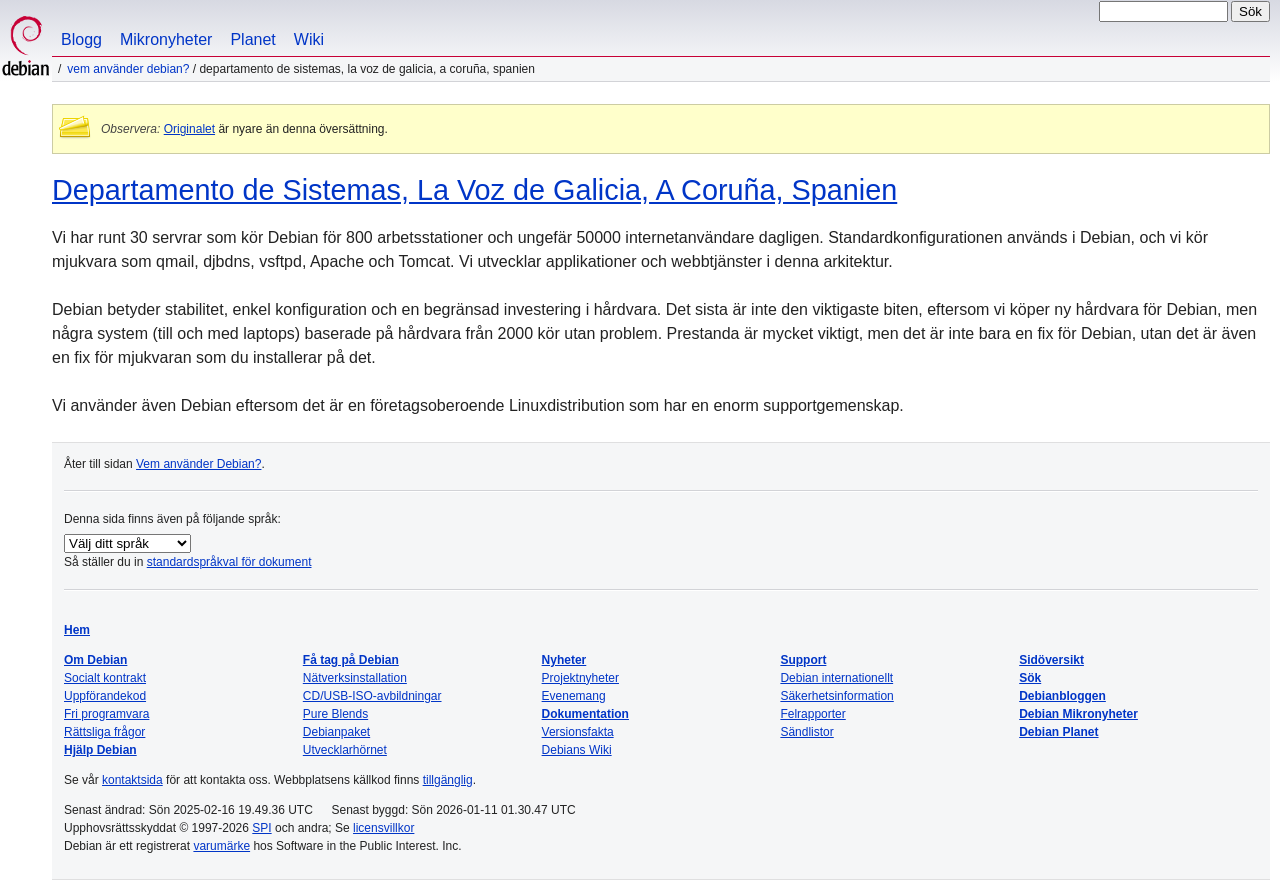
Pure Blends (335, 714)
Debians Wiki (577, 750)
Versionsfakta (578, 732)
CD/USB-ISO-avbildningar (372, 696)
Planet (252, 39)
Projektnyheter (580, 678)
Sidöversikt (1051, 660)
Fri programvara (106, 714)
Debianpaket (336, 732)
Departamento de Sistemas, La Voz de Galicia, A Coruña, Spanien (474, 190)
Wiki (309, 39)
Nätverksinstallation (355, 678)
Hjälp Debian (100, 750)
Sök (1030, 678)
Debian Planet (1058, 732)
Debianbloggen (1062, 696)
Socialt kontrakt (105, 678)
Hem (77, 630)
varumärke (221, 846)
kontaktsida (132, 780)
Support (803, 660)
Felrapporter (812, 714)
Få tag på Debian (351, 660)
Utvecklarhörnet (345, 750)
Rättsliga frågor (104, 732)
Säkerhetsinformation (836, 696)
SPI (261, 828)
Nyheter (564, 660)
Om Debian (95, 660)
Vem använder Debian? (128, 69)
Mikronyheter (166, 39)
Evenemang (574, 696)
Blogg (81, 39)
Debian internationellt (836, 678)
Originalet (189, 129)
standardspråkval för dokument (229, 562)
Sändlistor (806, 732)
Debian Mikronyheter (1078, 714)
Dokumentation (585, 714)
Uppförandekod (105, 696)
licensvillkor (383, 828)
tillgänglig (448, 780)
